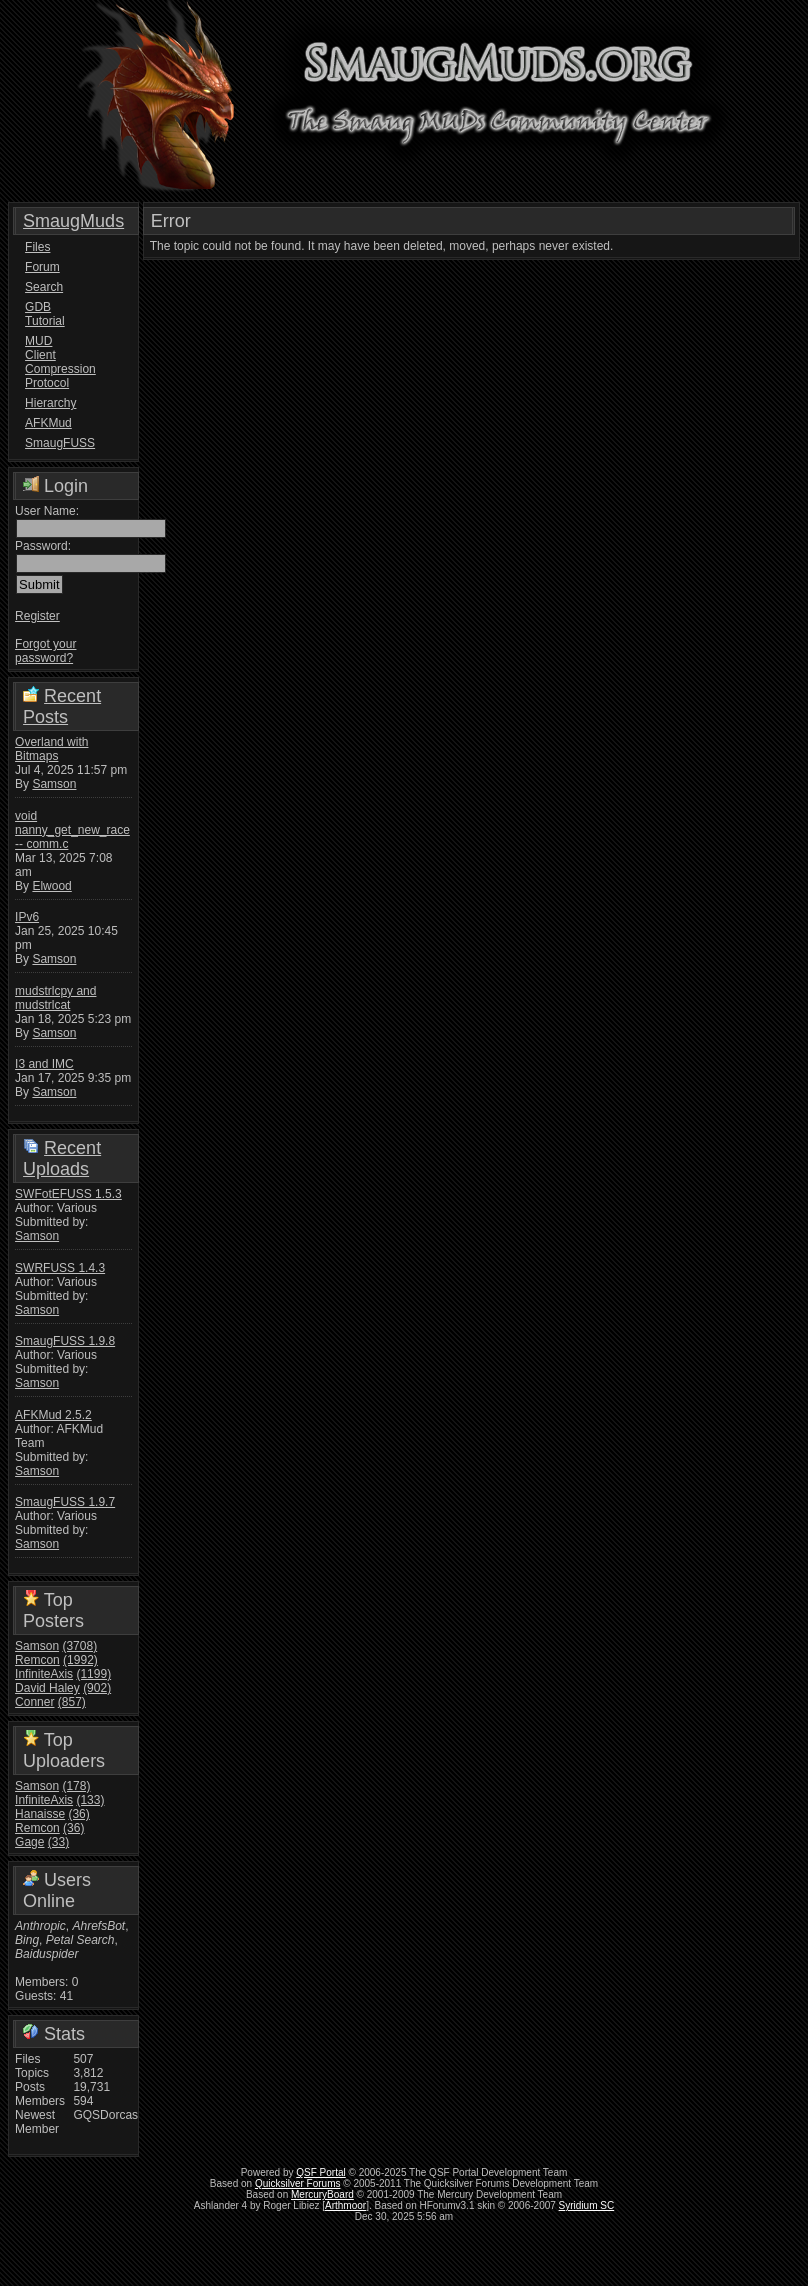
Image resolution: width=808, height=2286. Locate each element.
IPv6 (27, 917)
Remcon (37, 1660)
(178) (76, 1786)
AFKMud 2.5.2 (53, 1415)
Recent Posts (62, 706)
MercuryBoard (322, 2194)
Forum (42, 267)
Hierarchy (50, 403)
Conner (34, 1702)
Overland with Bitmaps (51, 749)
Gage (29, 1842)
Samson (54, 784)
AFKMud (48, 423)
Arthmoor (345, 2205)
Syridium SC (587, 2205)
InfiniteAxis (44, 1674)
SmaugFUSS (51, 443)
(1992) (80, 1660)
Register (37, 616)
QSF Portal (320, 2172)
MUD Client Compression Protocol (51, 362)
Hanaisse (40, 1814)
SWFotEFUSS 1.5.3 (68, 1194)
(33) (58, 1842)
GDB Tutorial (45, 314)
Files (37, 247)
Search (44, 287)
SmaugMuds (73, 221)
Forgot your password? (45, 651)
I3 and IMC (44, 1064)
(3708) (79, 1646)
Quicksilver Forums (298, 2183)
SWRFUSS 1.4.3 (60, 1268)
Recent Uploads (62, 1158)
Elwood (51, 886)
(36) (78, 1814)
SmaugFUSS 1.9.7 (65, 1502)
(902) (97, 1688)
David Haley (47, 1688)
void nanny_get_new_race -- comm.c (72, 830)
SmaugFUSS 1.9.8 (65, 1341)
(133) (90, 1800)
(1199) (93, 1674)
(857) (72, 1702)
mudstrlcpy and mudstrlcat (55, 998)
